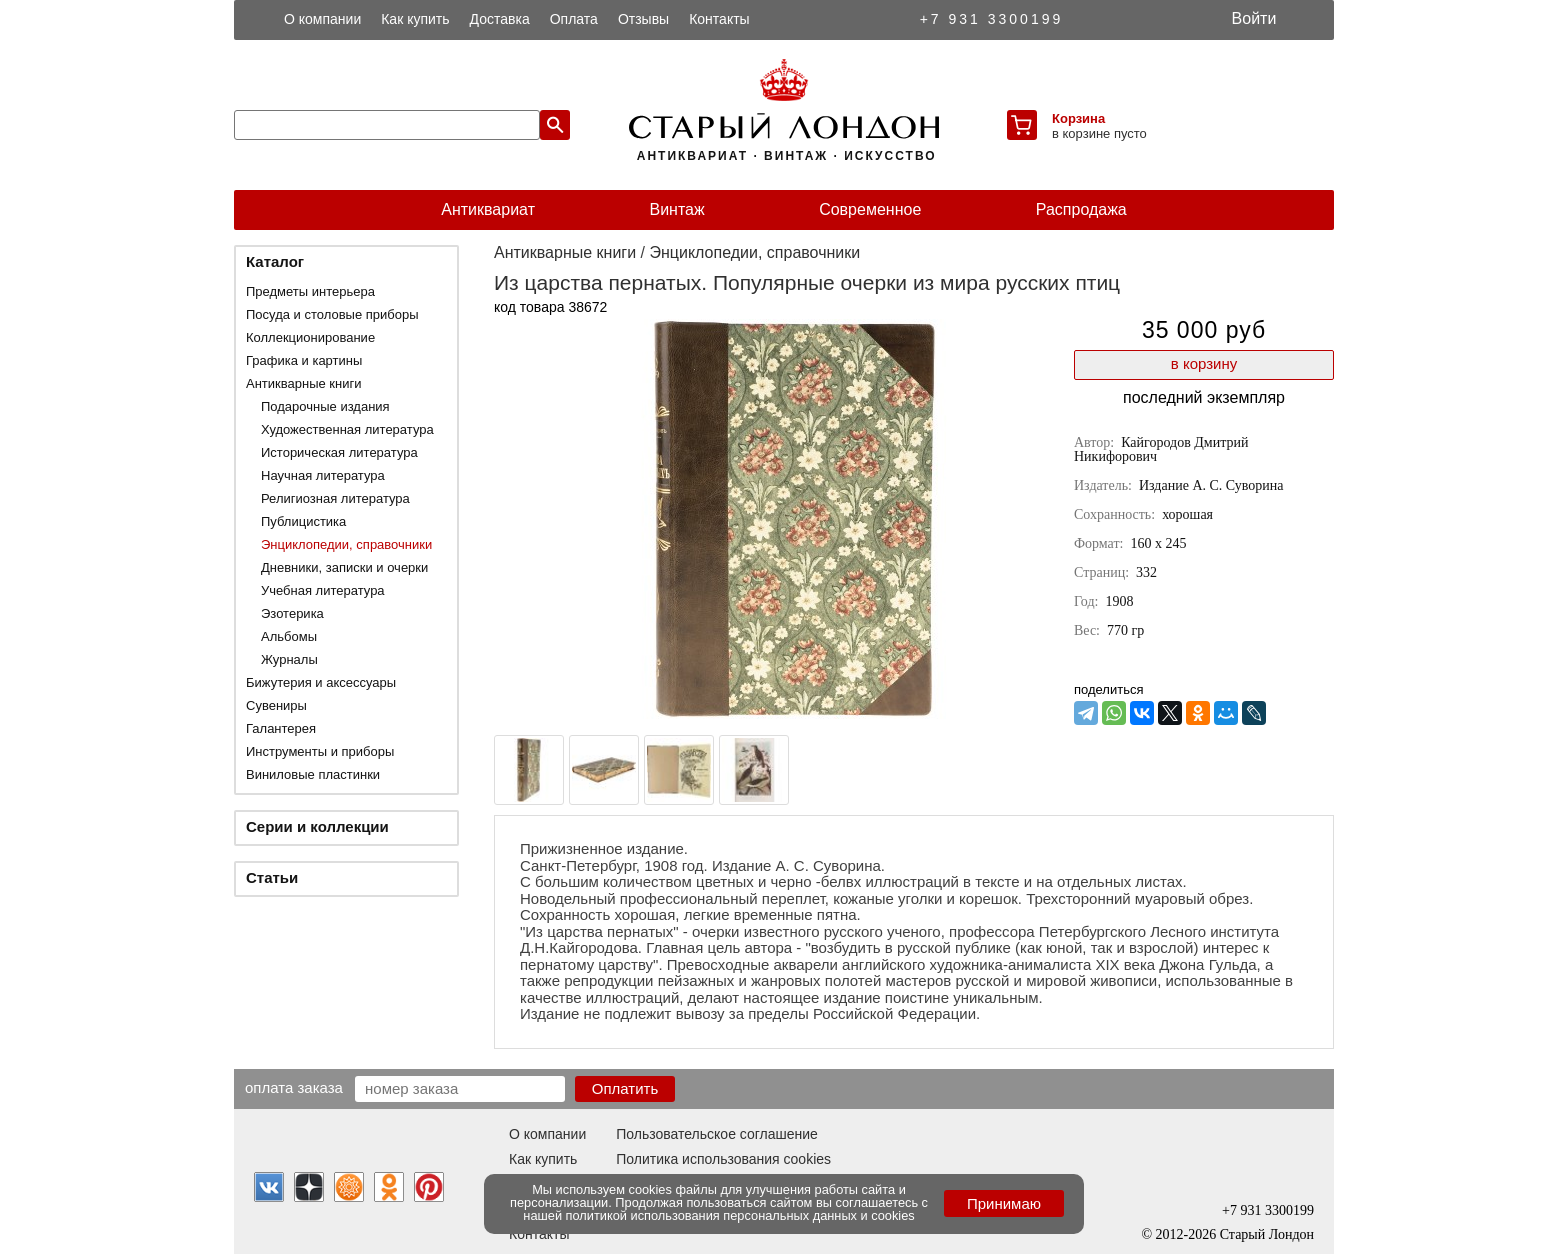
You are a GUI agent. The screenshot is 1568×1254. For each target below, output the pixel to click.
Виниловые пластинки (313, 774)
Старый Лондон (1267, 1234)
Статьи (272, 877)
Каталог (275, 261)
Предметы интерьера (310, 291)
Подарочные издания (325, 406)
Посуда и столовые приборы (332, 314)
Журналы (289, 659)
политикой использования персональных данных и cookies (740, 1215)
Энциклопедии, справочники (346, 544)
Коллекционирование (310, 337)
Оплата (574, 19)
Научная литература (323, 475)
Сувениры (276, 705)
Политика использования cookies (723, 1159)
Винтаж (676, 209)
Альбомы (289, 636)
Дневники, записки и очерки (344, 567)
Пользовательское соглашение (717, 1134)
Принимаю (1004, 1203)
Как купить (415, 19)
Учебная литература (323, 590)
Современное (870, 209)
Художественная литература (347, 429)
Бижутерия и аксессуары (321, 682)
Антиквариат (488, 209)
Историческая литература (339, 452)
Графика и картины (304, 360)
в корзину (1204, 363)
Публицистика (303, 521)
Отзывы (643, 19)
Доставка (500, 19)
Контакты (719, 19)
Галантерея (281, 728)
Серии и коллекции (317, 826)
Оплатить (625, 1088)
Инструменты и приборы (320, 751)
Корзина (1078, 118)
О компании (322, 19)
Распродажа (1081, 209)
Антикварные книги (303, 383)
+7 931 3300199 (992, 19)
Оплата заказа (294, 1087)
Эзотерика (292, 613)
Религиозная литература (335, 498)
